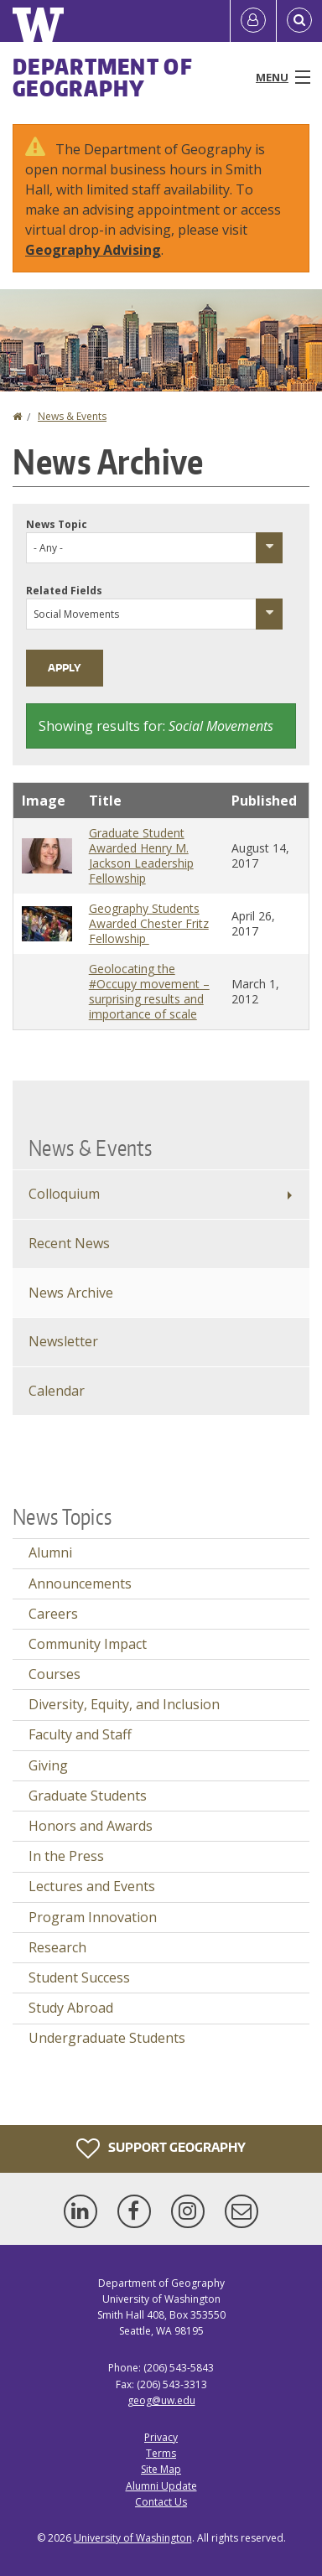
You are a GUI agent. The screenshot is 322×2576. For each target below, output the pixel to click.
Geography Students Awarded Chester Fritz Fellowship (149, 923)
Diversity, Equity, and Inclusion (124, 1704)
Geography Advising (93, 250)
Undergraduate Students (107, 2038)
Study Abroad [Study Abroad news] (71, 2007)
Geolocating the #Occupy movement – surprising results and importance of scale (149, 991)
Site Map (161, 2469)
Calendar (57, 1390)
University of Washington (133, 2538)
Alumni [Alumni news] (50, 1552)
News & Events (72, 416)
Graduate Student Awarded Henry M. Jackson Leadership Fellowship (141, 855)
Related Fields (64, 590)
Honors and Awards (91, 1826)
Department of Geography (103, 77)
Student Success (79, 1977)
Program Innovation (93, 1917)
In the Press (66, 1856)
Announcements (80, 1583)
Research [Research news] (57, 1947)
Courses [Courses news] (54, 1674)
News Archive (71, 1292)
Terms (161, 2453)
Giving (48, 1765)
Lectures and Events (92, 1886)
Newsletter (63, 1341)
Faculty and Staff (80, 1734)
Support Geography (161, 2148)
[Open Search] (299, 21)
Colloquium (64, 1193)
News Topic (56, 524)
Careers (53, 1613)
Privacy (161, 2437)
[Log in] (253, 21)
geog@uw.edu (161, 2400)
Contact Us (161, 2502)
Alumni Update (161, 2486)
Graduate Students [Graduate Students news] (88, 1795)
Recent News (69, 1243)
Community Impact (88, 1644)
